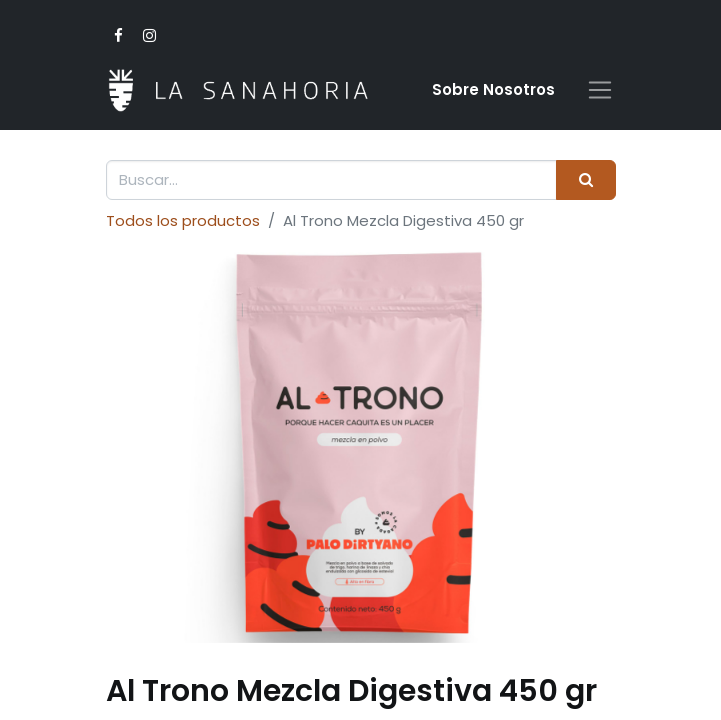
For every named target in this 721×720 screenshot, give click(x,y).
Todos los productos (183, 220)
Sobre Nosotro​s (493, 89)
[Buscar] (585, 180)
